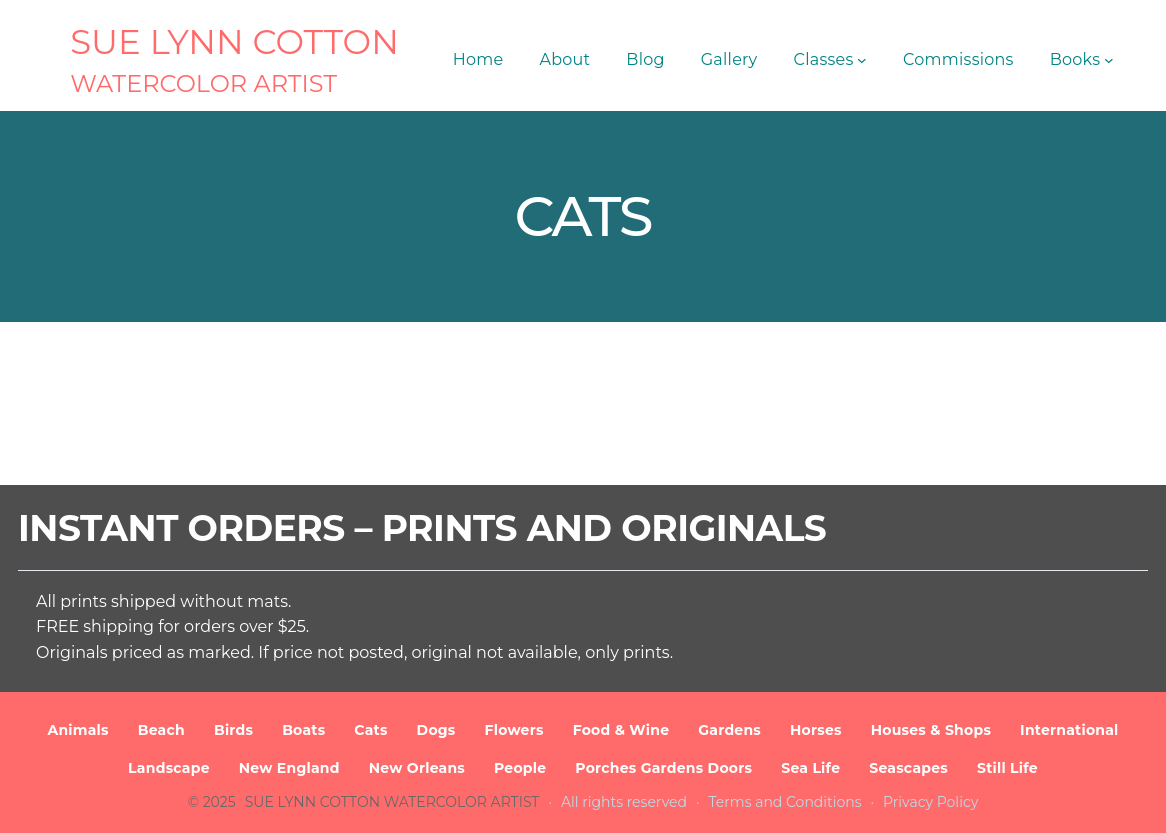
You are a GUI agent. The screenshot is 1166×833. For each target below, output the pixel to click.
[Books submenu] (1109, 60)
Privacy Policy (930, 802)
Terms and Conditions (785, 802)
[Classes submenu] (862, 60)
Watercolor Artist (203, 83)
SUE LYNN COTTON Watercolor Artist (392, 802)
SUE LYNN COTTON (234, 42)
